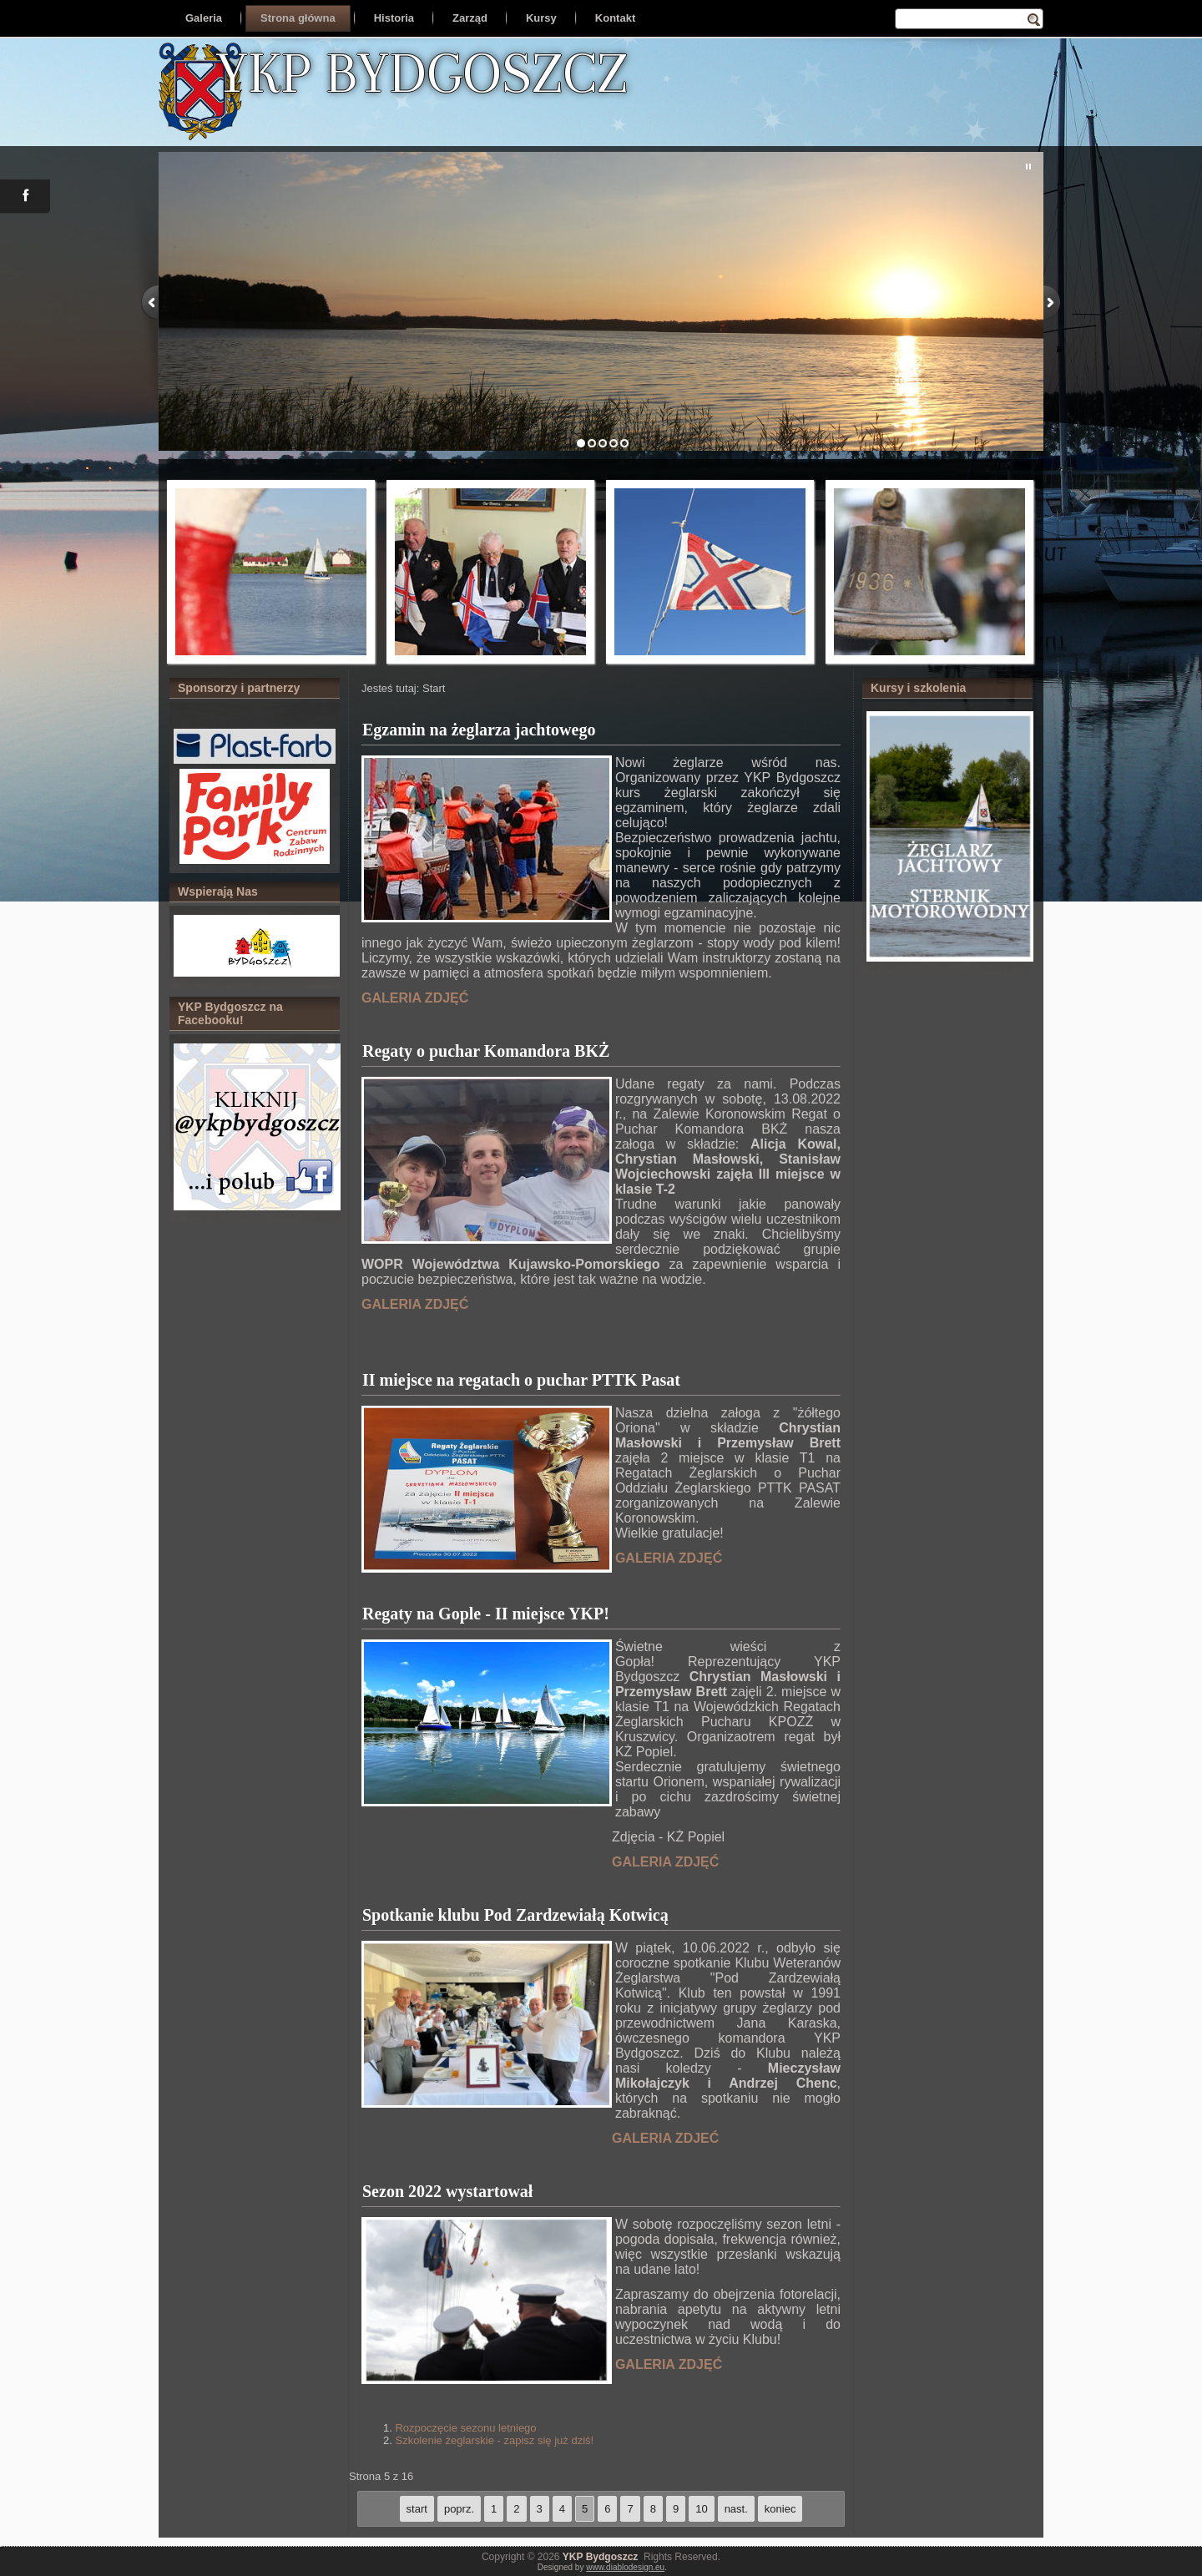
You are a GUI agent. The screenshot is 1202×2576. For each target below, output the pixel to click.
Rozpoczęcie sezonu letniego (465, 2428)
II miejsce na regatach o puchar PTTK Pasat (521, 1380)
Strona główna (298, 18)
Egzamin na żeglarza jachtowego (478, 729)
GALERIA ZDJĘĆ (414, 998)
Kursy (541, 18)
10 (701, 2509)
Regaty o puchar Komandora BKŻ (485, 1051)
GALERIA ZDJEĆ (665, 2138)
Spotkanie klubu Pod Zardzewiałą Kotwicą (515, 1915)
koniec (780, 2509)
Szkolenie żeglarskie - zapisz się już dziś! (494, 2440)
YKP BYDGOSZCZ (421, 72)
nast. (736, 2509)
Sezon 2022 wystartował (447, 2191)
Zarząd (469, 18)
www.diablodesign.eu (625, 2567)
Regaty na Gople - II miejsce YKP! (485, 1613)
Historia (394, 18)
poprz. (459, 2509)
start (417, 2509)
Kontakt (615, 18)
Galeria (203, 18)
